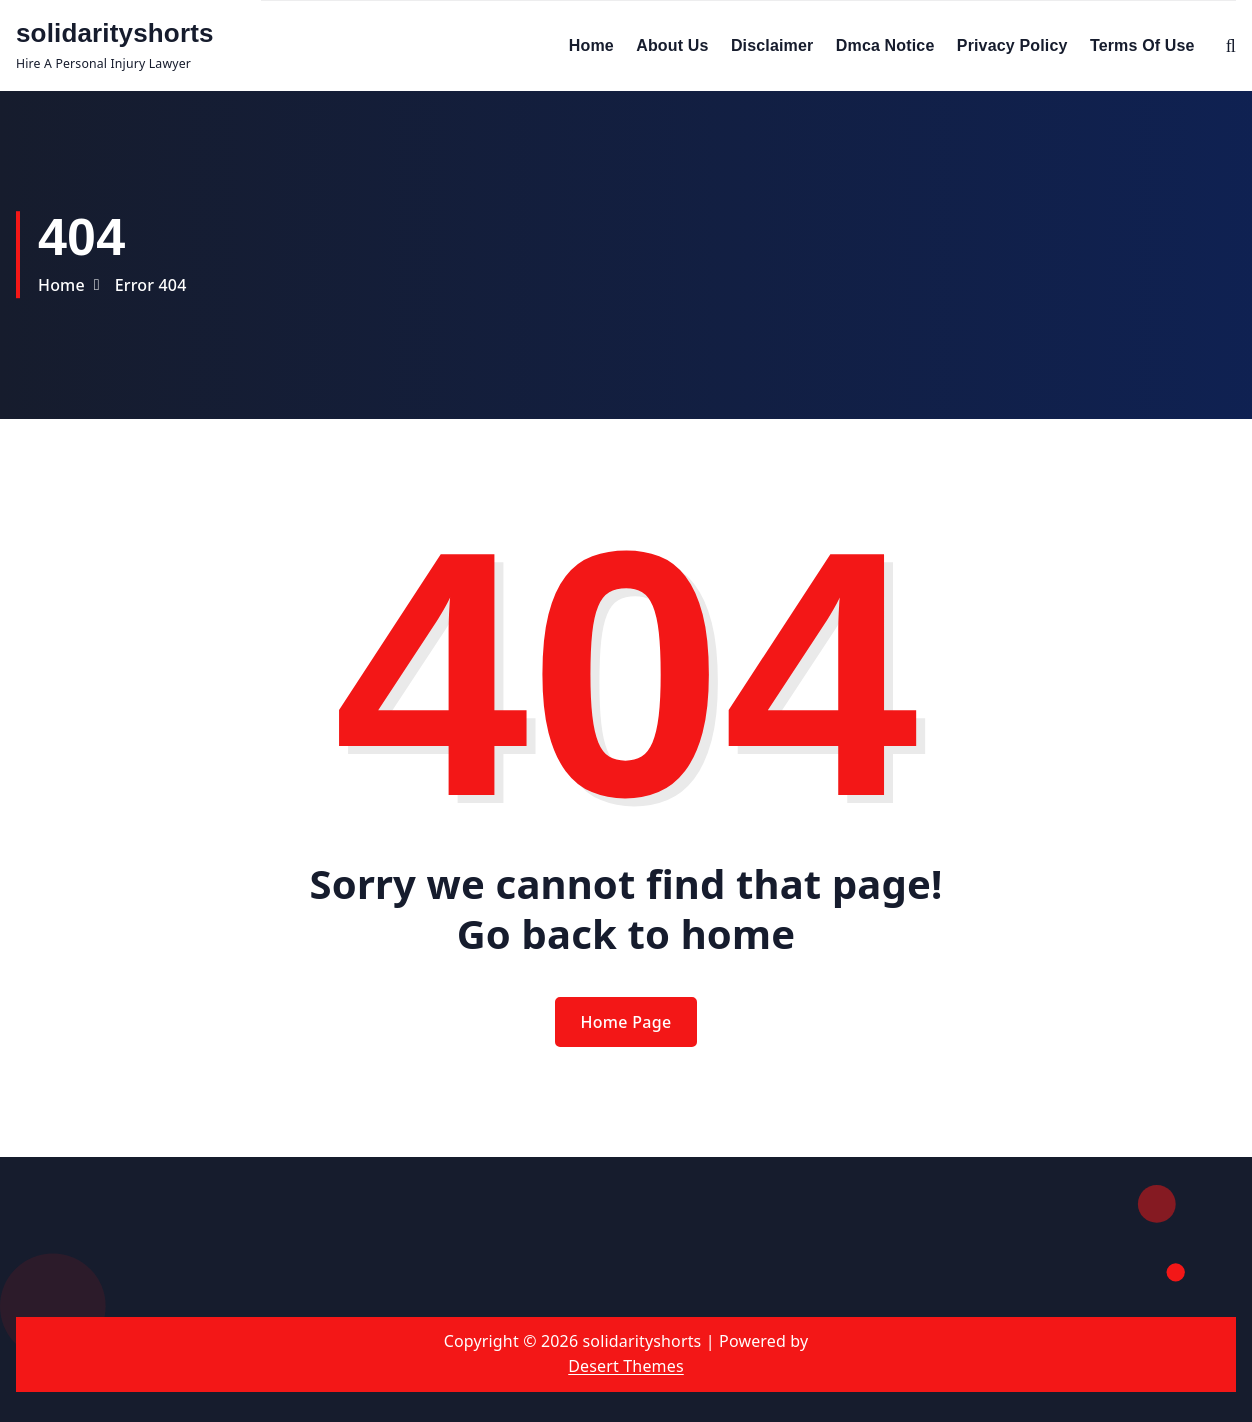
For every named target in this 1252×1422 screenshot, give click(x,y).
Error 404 (151, 285)
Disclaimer (772, 45)
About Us (672, 45)
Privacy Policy (1012, 45)
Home (591, 45)
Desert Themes (625, 1366)
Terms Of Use (1142, 45)
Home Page (626, 1022)
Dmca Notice (885, 45)
